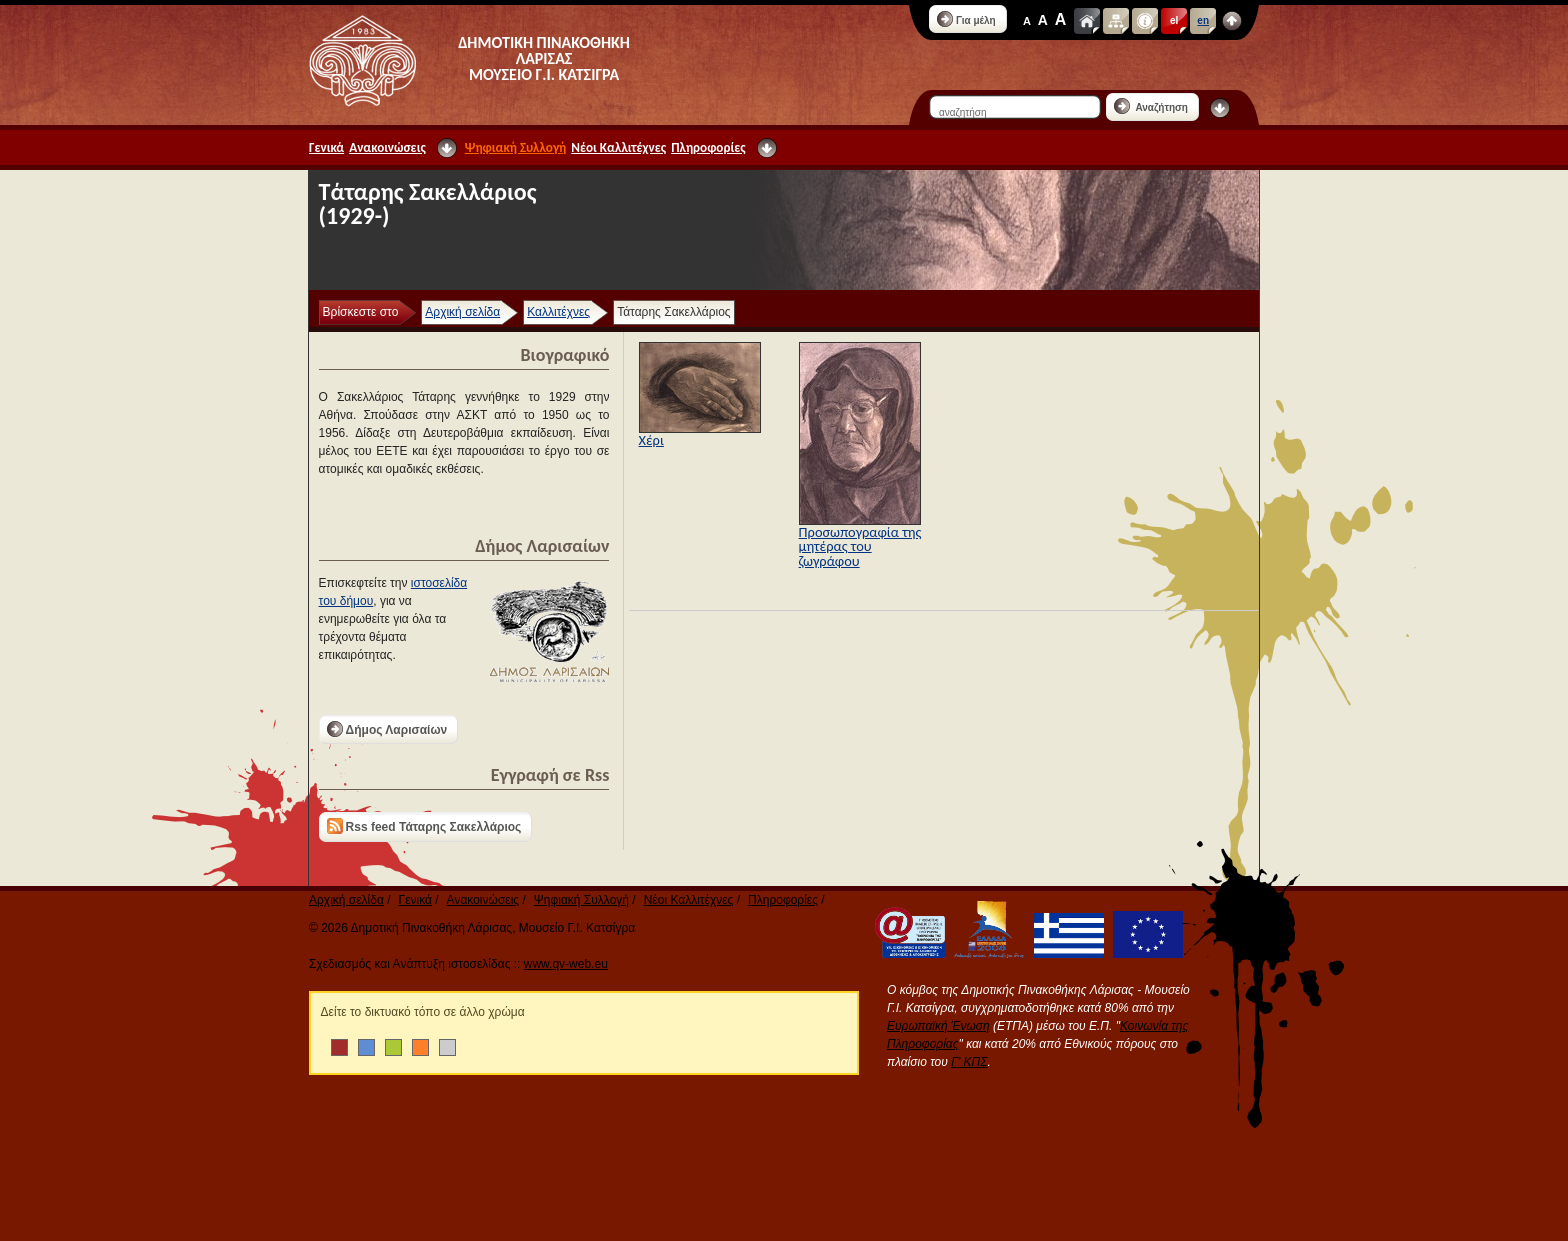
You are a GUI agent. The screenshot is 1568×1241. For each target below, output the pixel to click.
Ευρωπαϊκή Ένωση (938, 1026)
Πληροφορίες (708, 147)
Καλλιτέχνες (558, 312)
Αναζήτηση (1151, 106)
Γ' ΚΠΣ (969, 1062)
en (1203, 20)
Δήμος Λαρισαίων (387, 729)
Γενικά (326, 147)
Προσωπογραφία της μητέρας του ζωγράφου (860, 546)
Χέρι (651, 440)
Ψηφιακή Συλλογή (515, 147)
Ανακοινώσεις (387, 147)
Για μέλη (966, 19)
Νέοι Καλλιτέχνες (618, 147)
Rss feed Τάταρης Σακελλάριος (424, 826)
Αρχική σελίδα (462, 312)
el (1174, 20)
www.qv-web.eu (566, 964)
